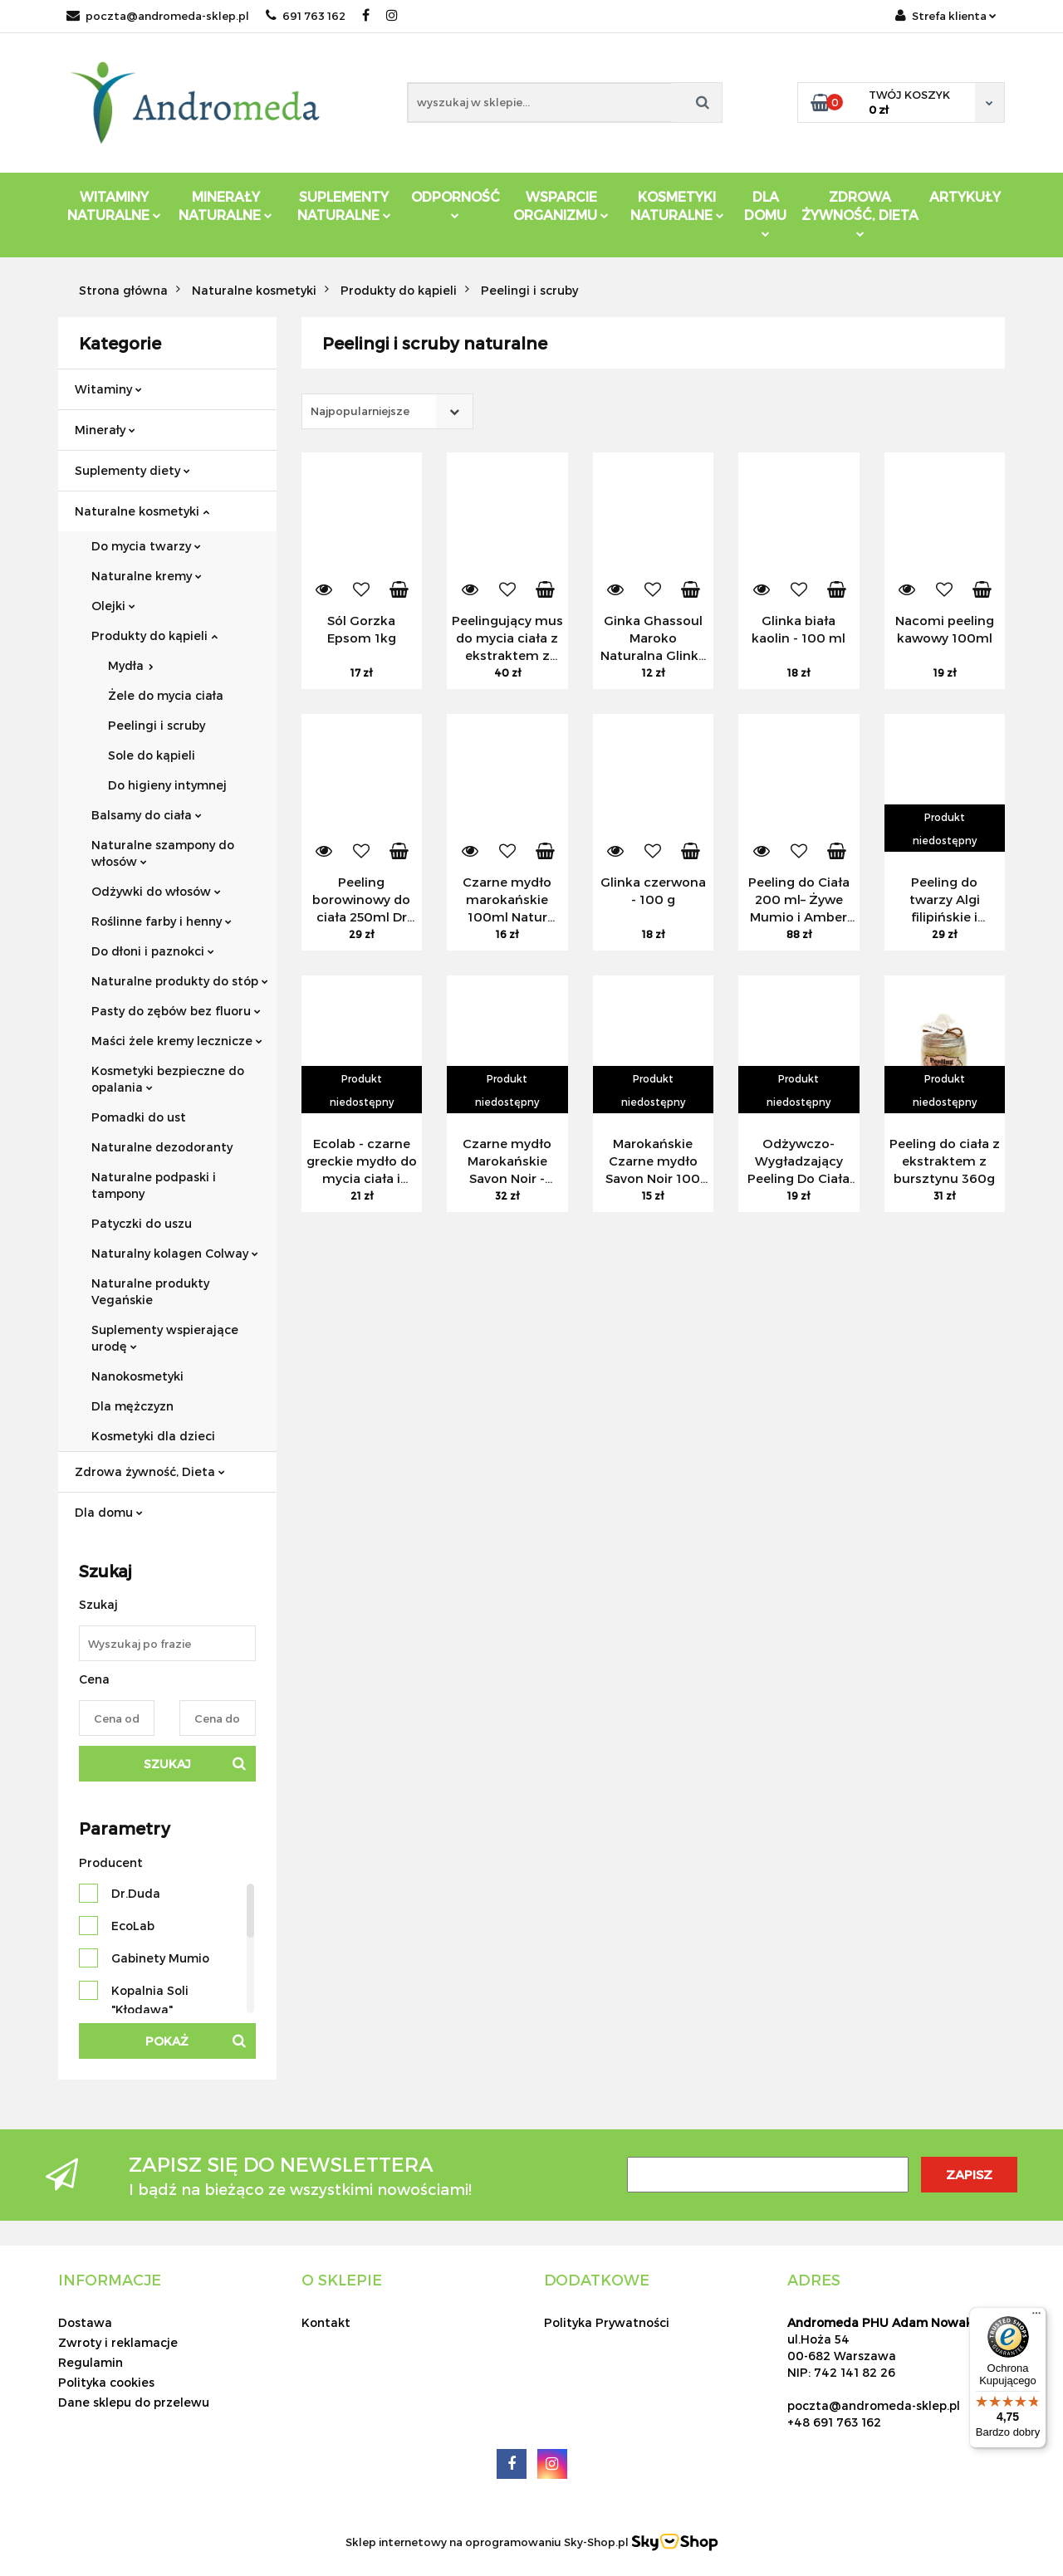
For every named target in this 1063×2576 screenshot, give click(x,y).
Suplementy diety (132, 470)
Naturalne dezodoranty (162, 1147)
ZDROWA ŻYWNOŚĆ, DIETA (859, 212)
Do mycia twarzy (146, 546)
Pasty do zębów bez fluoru (176, 1011)
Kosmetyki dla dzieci (153, 1436)
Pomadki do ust (138, 1117)
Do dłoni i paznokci (152, 951)
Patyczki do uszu (141, 1223)
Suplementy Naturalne (344, 205)
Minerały (105, 430)
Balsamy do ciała (146, 815)
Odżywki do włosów (156, 891)
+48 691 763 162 (834, 2422)
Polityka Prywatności (606, 2322)
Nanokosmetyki (137, 1376)
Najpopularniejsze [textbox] (360, 411)
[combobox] (387, 411)
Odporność (455, 203)
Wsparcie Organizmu (561, 205)
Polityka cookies (106, 2382)
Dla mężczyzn (132, 1406)
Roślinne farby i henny (161, 921)
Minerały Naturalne (225, 205)
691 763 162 (305, 15)
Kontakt (325, 2322)
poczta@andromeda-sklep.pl (157, 15)
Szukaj (167, 1764)
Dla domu (109, 1512)
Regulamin (90, 2362)
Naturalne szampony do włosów (162, 853)
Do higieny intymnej (167, 785)
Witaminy (108, 389)
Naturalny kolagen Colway (174, 1253)
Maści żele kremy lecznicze (176, 1041)
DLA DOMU (765, 212)
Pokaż (167, 2041)
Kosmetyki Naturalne (677, 205)
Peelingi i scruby (156, 725)
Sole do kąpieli (151, 755)
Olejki (113, 606)
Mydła (131, 665)
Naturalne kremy (146, 576)
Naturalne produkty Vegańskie (150, 1291)
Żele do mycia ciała (165, 695)
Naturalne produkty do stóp (179, 981)
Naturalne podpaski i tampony (153, 1185)
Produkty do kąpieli (154, 635)
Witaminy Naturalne (114, 205)
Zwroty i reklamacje (118, 2342)
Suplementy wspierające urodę (164, 1337)
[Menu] (1036, 2317)
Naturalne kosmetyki (142, 511)
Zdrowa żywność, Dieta (150, 1471)
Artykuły (965, 196)
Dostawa (85, 2322)
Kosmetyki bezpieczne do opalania (167, 1078)
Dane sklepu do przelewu (133, 2402)
